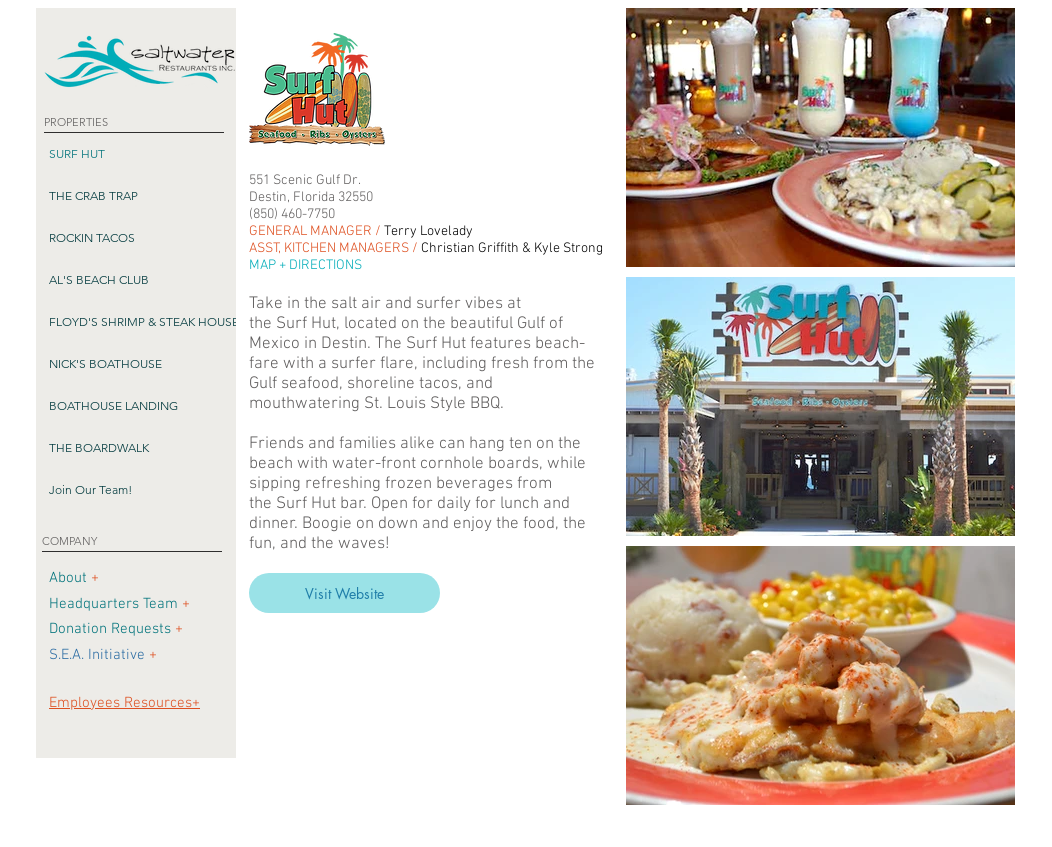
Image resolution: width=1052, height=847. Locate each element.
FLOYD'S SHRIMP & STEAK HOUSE (144, 321)
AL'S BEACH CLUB (99, 279)
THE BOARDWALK (99, 447)
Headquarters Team (113, 604)
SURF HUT (77, 153)
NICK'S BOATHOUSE (105, 363)
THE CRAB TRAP (93, 195)
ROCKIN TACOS (92, 237)
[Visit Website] (344, 593)
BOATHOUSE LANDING (113, 405)
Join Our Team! (90, 489)
